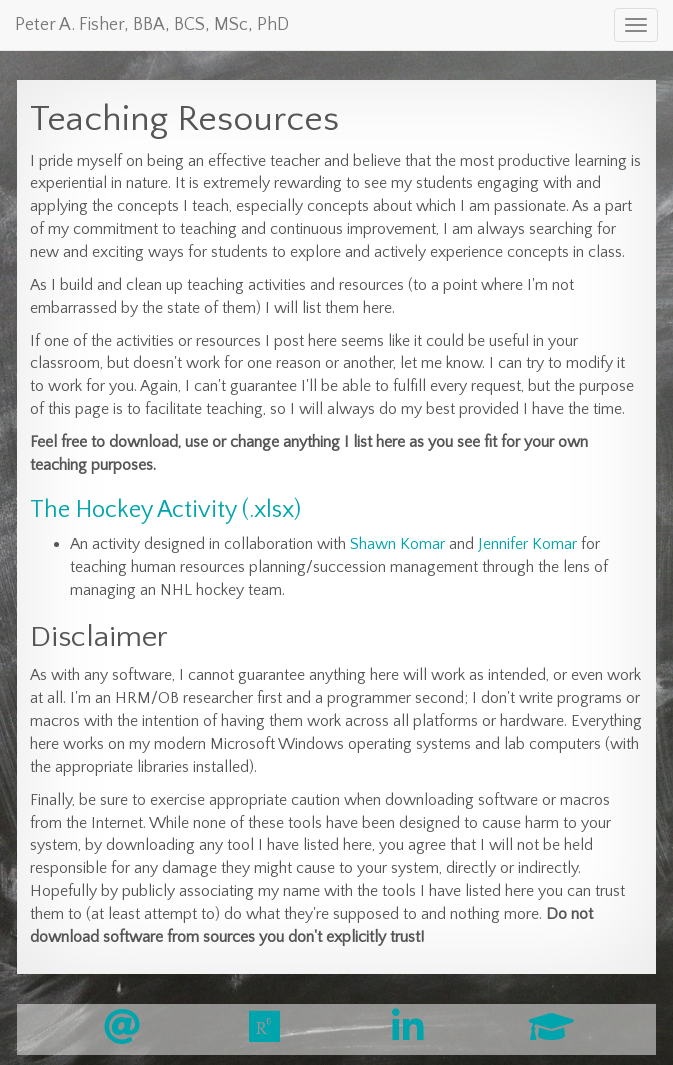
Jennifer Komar (527, 544)
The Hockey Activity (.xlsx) (165, 510)
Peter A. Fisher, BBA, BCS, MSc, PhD (152, 25)
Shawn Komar (397, 544)
